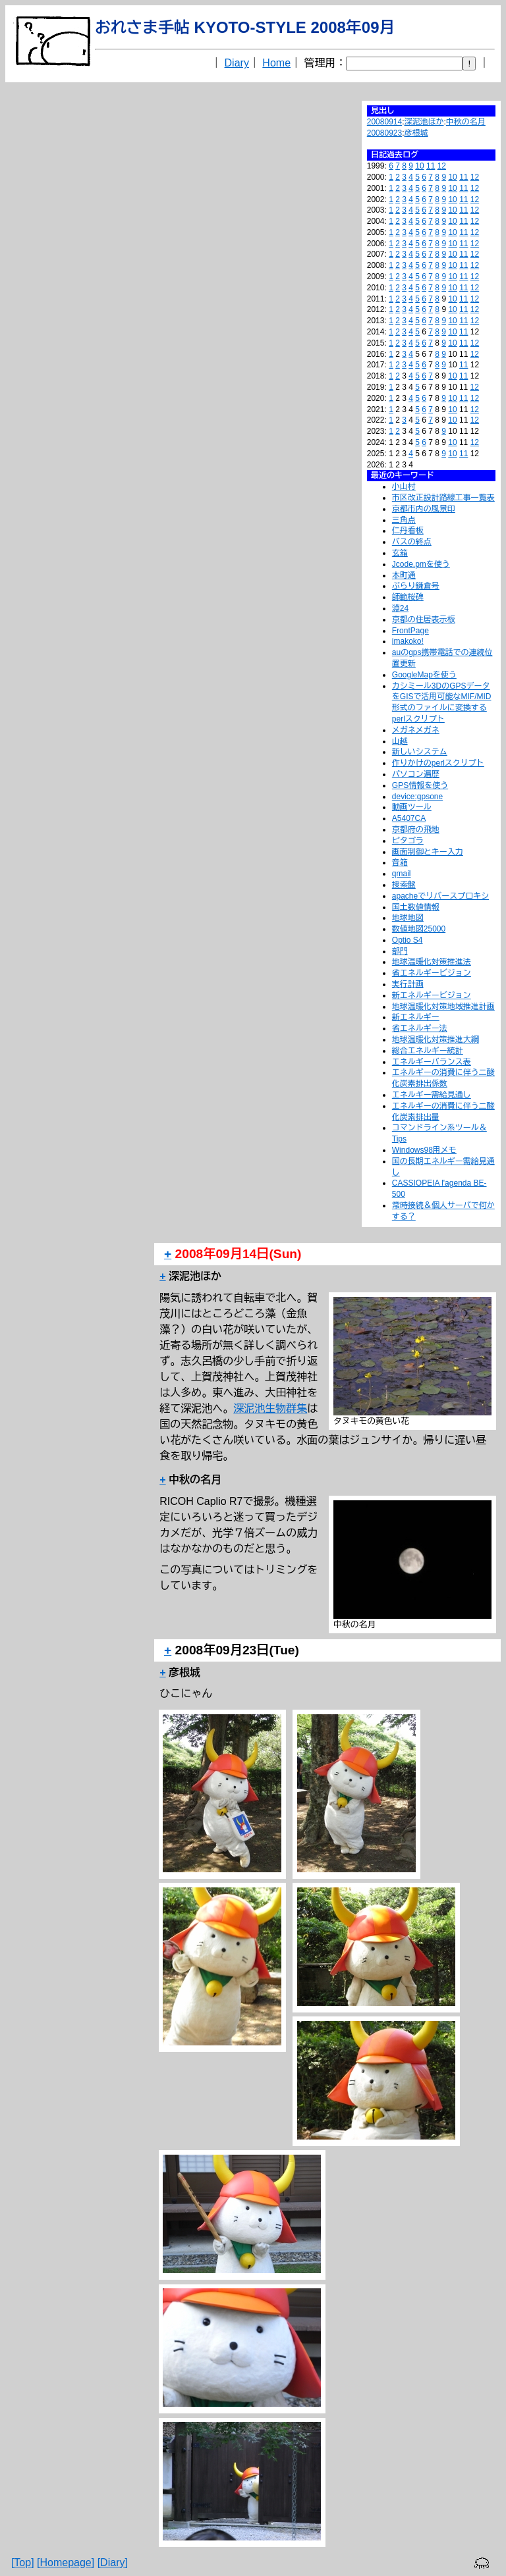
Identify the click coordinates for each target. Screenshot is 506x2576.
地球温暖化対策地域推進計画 (443, 1006)
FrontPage (410, 630)
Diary (237, 62)
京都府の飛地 (415, 829)
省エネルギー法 (419, 1028)
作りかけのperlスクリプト (438, 763)
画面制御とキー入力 (427, 851)
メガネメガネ (415, 730)
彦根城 (416, 133)
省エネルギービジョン (431, 973)
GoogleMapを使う (424, 674)
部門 (400, 951)
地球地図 (408, 917)
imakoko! (408, 641)
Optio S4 (407, 940)
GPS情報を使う (420, 785)
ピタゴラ (408, 840)
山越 (400, 741)
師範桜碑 (408, 597)
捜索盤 (404, 884)
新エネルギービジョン (431, 995)
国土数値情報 (415, 907)
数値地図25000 (418, 928)
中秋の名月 (466, 121)
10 (419, 166)
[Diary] (113, 2562)
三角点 (404, 520)
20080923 (384, 133)
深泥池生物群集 (270, 1408)
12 (441, 166)
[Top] (22, 2562)
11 (430, 166)
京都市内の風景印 (423, 508)
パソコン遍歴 (415, 774)
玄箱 (400, 553)
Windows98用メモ (424, 1150)
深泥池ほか (424, 121)
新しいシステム (419, 751)
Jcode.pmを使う (421, 564)
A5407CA (409, 818)
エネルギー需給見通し (431, 1094)
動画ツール (412, 807)
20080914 (384, 121)
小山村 (404, 486)
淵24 (400, 608)
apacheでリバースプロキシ (440, 896)
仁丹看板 (408, 530)
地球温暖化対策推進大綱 (435, 1039)
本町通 (404, 575)
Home (276, 62)
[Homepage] (65, 2562)
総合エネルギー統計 (427, 1050)
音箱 (400, 862)
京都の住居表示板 (423, 619)
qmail (401, 873)
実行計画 (408, 984)
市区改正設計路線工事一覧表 (443, 497)
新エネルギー (415, 1017)
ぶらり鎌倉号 (415, 586)
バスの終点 (412, 541)
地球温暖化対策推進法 (431, 961)
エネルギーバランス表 (431, 1061)
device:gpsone (417, 796)
